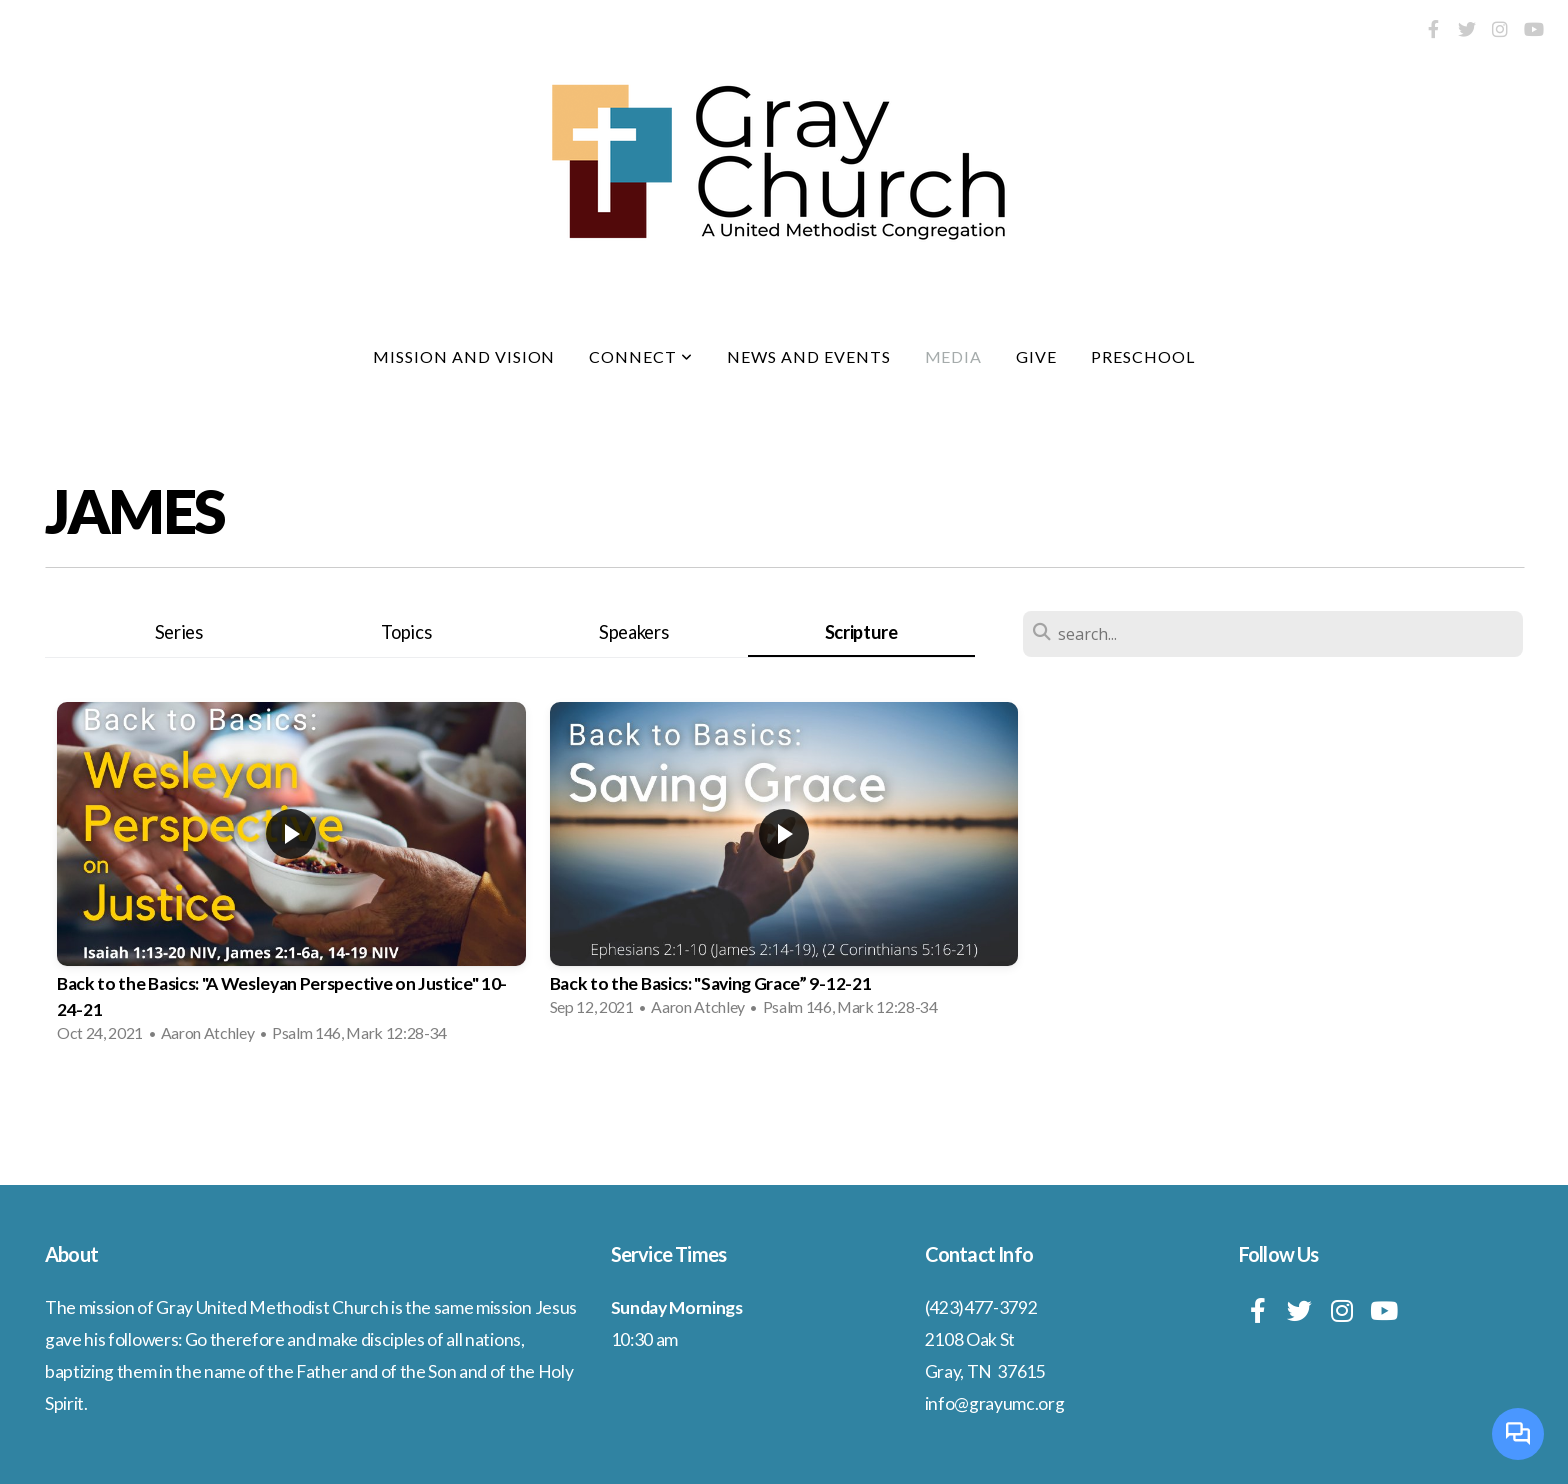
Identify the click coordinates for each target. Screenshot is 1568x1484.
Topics (406, 632)
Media (954, 356)
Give (1036, 356)
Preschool (1143, 356)
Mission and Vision (464, 356)
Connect (641, 356)
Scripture (861, 632)
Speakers (633, 632)
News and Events (808, 356)
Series (179, 632)
